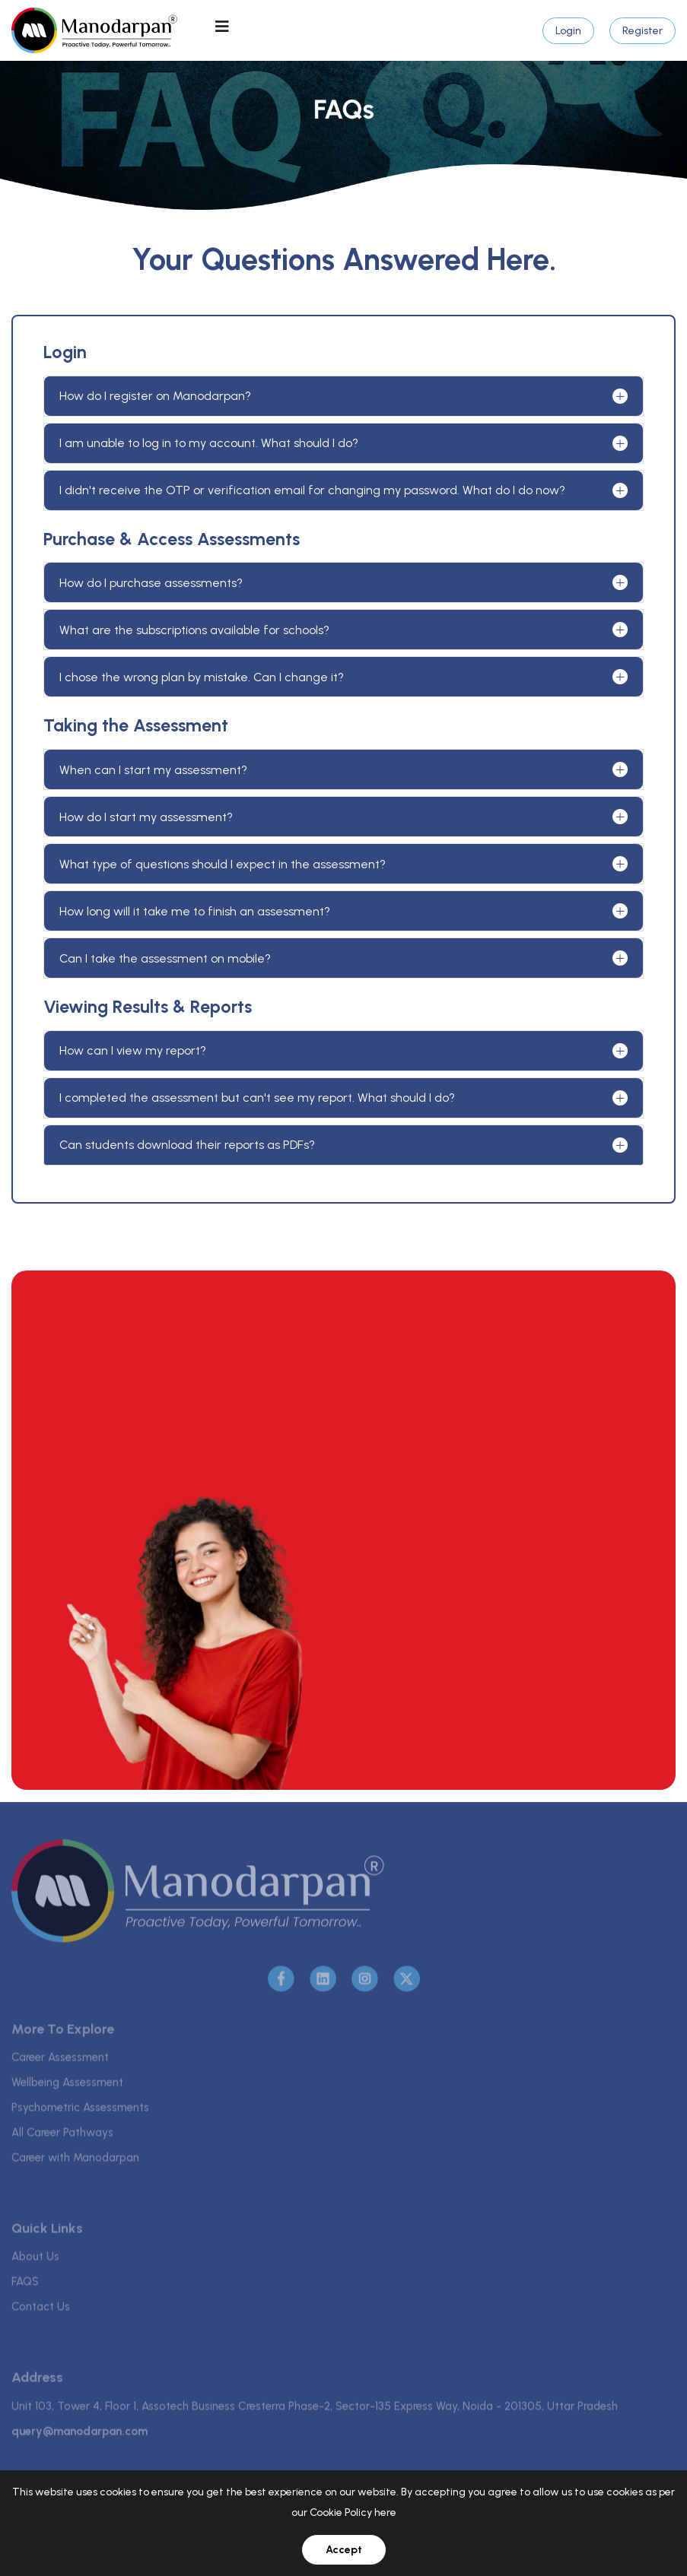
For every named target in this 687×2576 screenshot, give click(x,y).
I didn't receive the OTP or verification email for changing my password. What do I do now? (312, 490)
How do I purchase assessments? (151, 583)
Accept (344, 2549)
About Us (35, 2260)
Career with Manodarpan (75, 2161)
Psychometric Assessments (80, 2111)
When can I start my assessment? (153, 770)
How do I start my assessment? (146, 817)
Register (642, 30)
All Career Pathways (62, 2136)
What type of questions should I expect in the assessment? (222, 864)
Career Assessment (60, 2061)
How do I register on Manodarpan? (155, 396)
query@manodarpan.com (79, 2435)
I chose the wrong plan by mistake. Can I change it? (201, 677)
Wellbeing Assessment (67, 2086)
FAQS (25, 2285)
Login (568, 30)
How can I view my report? (132, 1050)
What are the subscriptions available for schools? (194, 630)
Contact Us (40, 2310)
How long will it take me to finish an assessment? (194, 911)
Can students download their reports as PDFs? (187, 1144)
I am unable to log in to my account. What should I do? (208, 443)
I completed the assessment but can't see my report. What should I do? (257, 1097)
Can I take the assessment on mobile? (165, 958)
